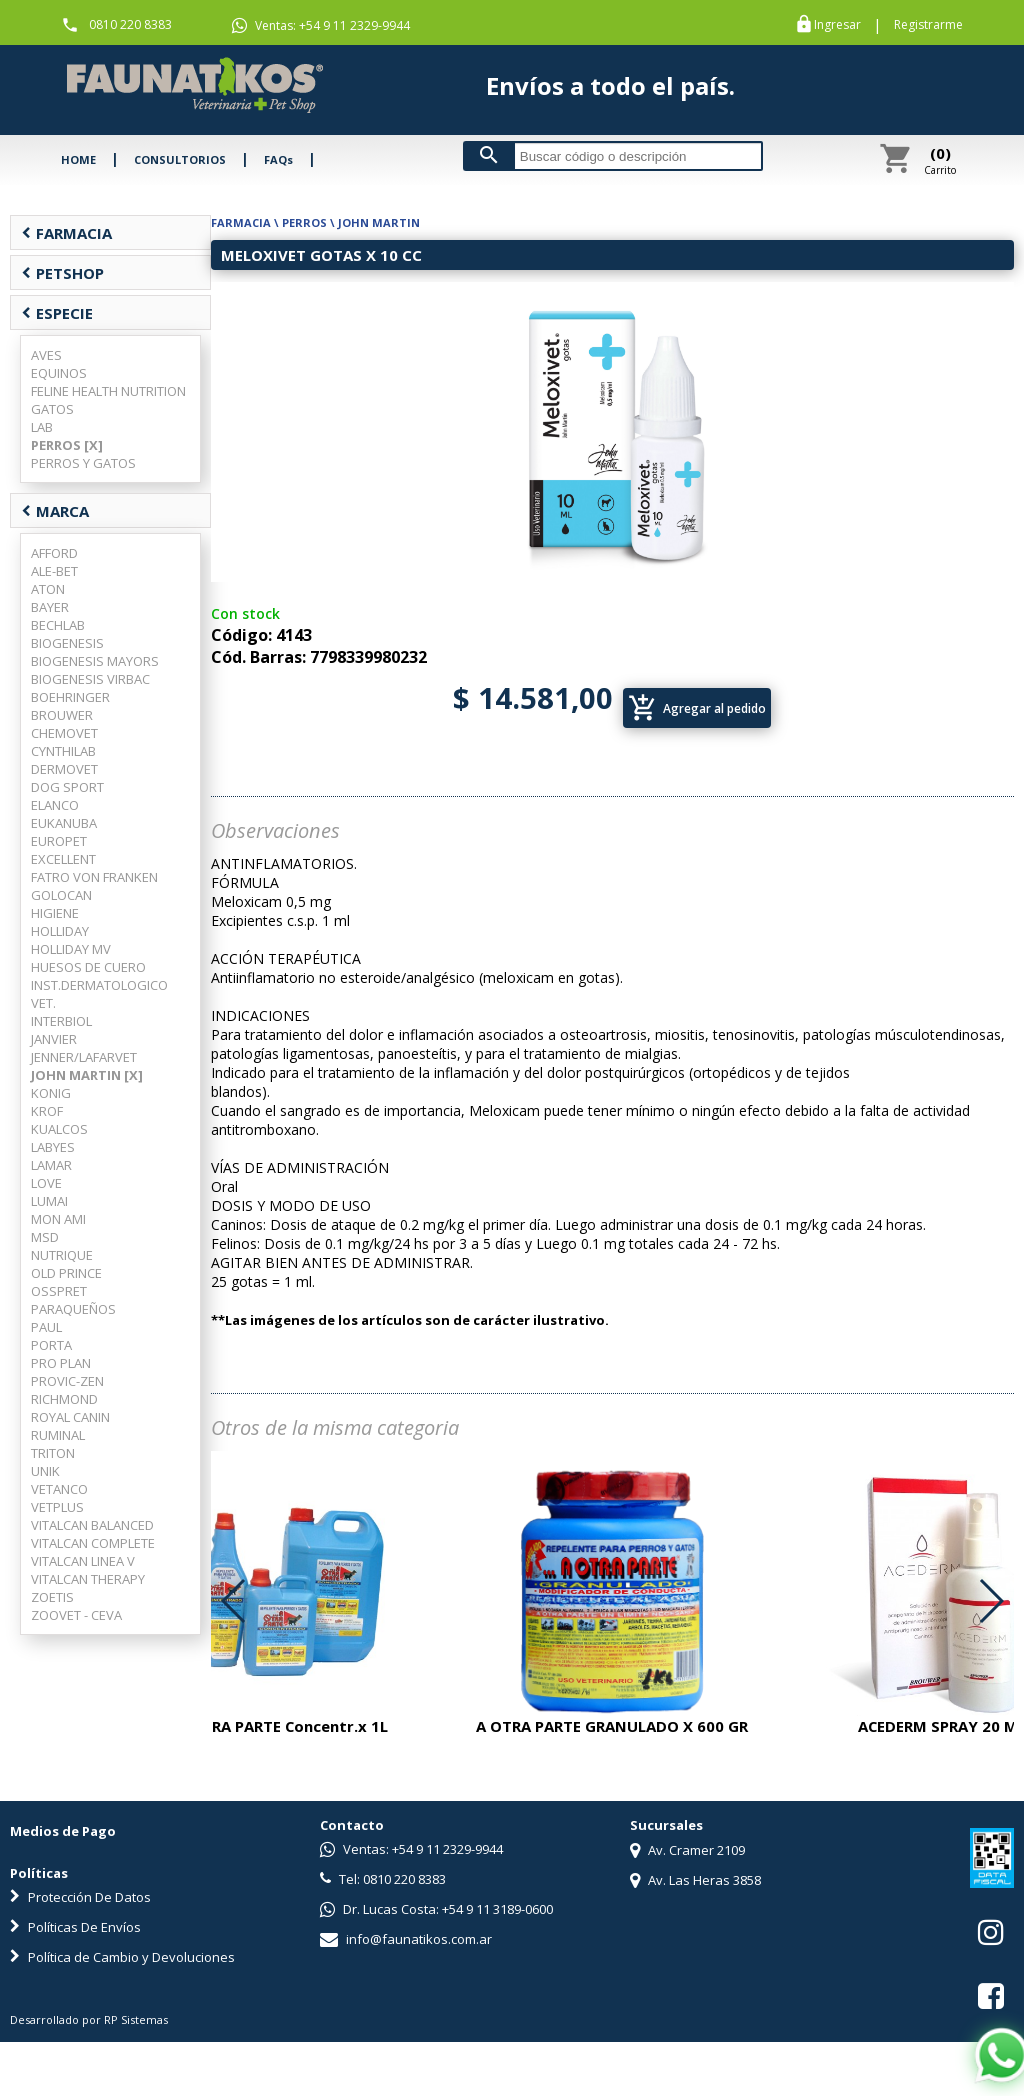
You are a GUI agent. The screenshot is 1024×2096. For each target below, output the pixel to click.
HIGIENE (55, 913)
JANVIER (54, 1039)
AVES (46, 355)
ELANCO (55, 805)
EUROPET (59, 841)
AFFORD (54, 553)
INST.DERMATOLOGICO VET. (99, 994)
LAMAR (51, 1165)
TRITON (53, 1453)
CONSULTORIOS (180, 159)
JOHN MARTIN (379, 222)
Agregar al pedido (697, 708)
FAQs (278, 159)
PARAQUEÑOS (73, 1309)
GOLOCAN (61, 895)
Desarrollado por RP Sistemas (89, 2019)
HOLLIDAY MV (71, 949)
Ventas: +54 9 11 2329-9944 (321, 26)
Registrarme (928, 25)
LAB (42, 427)
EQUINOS (59, 373)
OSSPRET (59, 1291)
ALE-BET (54, 571)
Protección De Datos (80, 1897)
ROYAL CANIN (70, 1417)
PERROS (304, 222)
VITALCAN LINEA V (83, 1561)
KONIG (51, 1093)
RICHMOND (64, 1399)
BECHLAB (58, 625)
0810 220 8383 (130, 24)
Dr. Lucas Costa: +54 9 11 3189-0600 (436, 1909)
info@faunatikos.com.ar (406, 1939)
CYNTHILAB (63, 751)
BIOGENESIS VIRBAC (90, 679)
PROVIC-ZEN (67, 1381)
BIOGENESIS (67, 643)
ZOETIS (52, 1597)
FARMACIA (66, 233)
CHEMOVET (64, 733)
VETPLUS (57, 1507)
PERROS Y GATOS (83, 463)
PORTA (51, 1345)
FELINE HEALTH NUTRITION (108, 391)
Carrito (940, 160)
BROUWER (62, 715)
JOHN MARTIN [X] (87, 1075)
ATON (48, 589)
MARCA (55, 511)
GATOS (52, 409)
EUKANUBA (64, 823)
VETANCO (59, 1489)
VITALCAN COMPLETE (93, 1543)
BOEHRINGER (70, 697)
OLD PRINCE (66, 1273)
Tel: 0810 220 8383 (383, 1879)
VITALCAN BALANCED (92, 1525)
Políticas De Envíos (75, 1927)
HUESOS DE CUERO (88, 967)
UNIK (45, 1471)
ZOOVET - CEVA (76, 1615)
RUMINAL (58, 1435)
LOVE (46, 1183)
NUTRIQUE (62, 1255)
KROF (47, 1111)
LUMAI (49, 1201)
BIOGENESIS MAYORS (95, 661)
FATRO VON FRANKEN (94, 877)
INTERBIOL (61, 1021)
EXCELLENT (63, 859)
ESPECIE (57, 313)
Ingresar (837, 25)
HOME (78, 159)
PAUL (46, 1327)
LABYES (53, 1147)
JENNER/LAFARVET (84, 1057)
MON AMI (58, 1219)
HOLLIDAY (60, 931)
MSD (45, 1237)
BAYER (50, 607)
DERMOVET (64, 769)
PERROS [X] (67, 445)
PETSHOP (62, 273)
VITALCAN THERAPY (88, 1579)
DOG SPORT (67, 787)
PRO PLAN (61, 1363)
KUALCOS (59, 1129)
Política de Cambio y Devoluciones (122, 1957)
